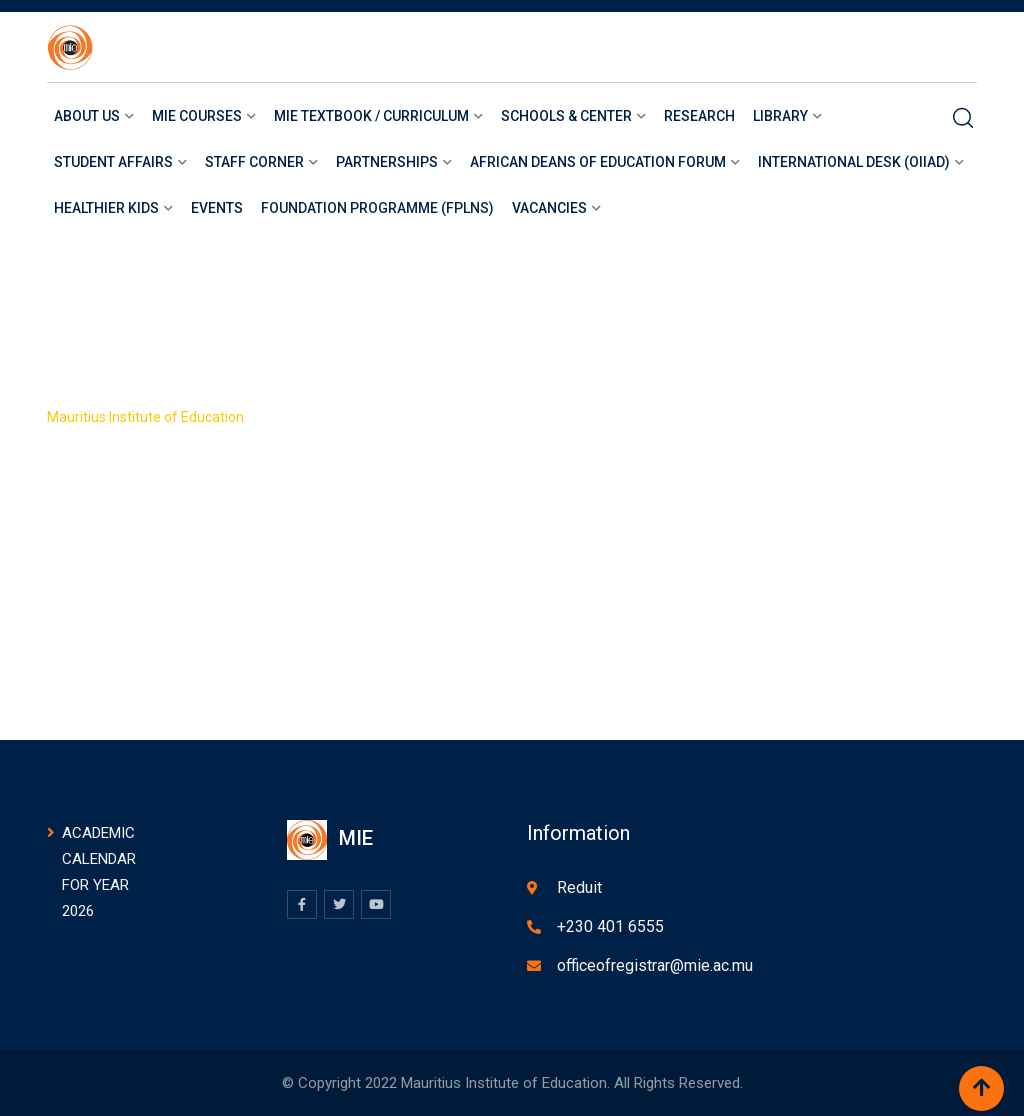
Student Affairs (113, 162)
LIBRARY (780, 116)
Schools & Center (566, 116)
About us (87, 116)
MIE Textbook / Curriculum (371, 116)
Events (217, 208)
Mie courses (197, 116)
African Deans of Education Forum (598, 162)
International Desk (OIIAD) (854, 162)
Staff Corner (254, 162)
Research (699, 116)
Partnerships (387, 162)
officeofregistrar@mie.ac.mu (655, 965)
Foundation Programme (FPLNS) (377, 208)
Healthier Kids (106, 208)
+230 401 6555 (610, 926)
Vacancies (549, 208)
